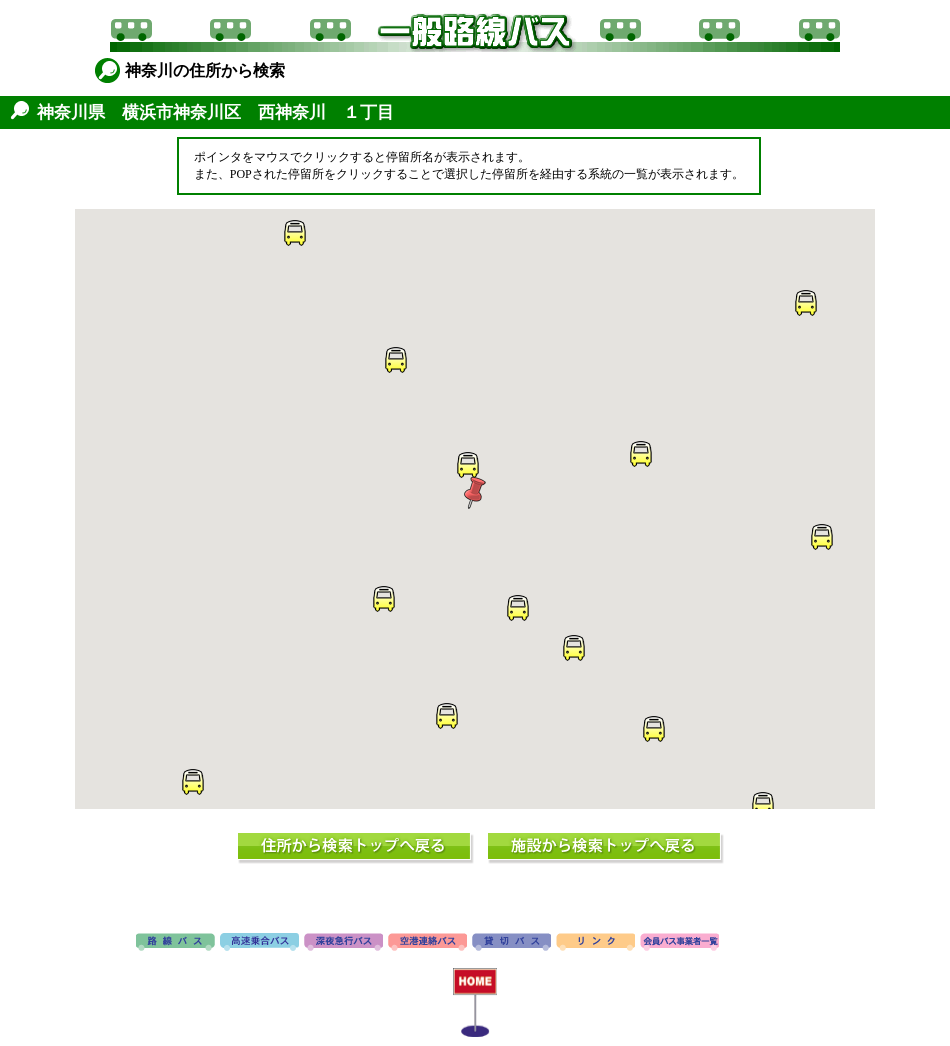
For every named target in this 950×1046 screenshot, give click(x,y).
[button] (475, 493)
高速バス (259, 943)
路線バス (175, 943)
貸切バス (511, 943)
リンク (595, 943)
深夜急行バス (343, 943)
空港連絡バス (427, 943)
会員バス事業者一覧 (679, 943)
